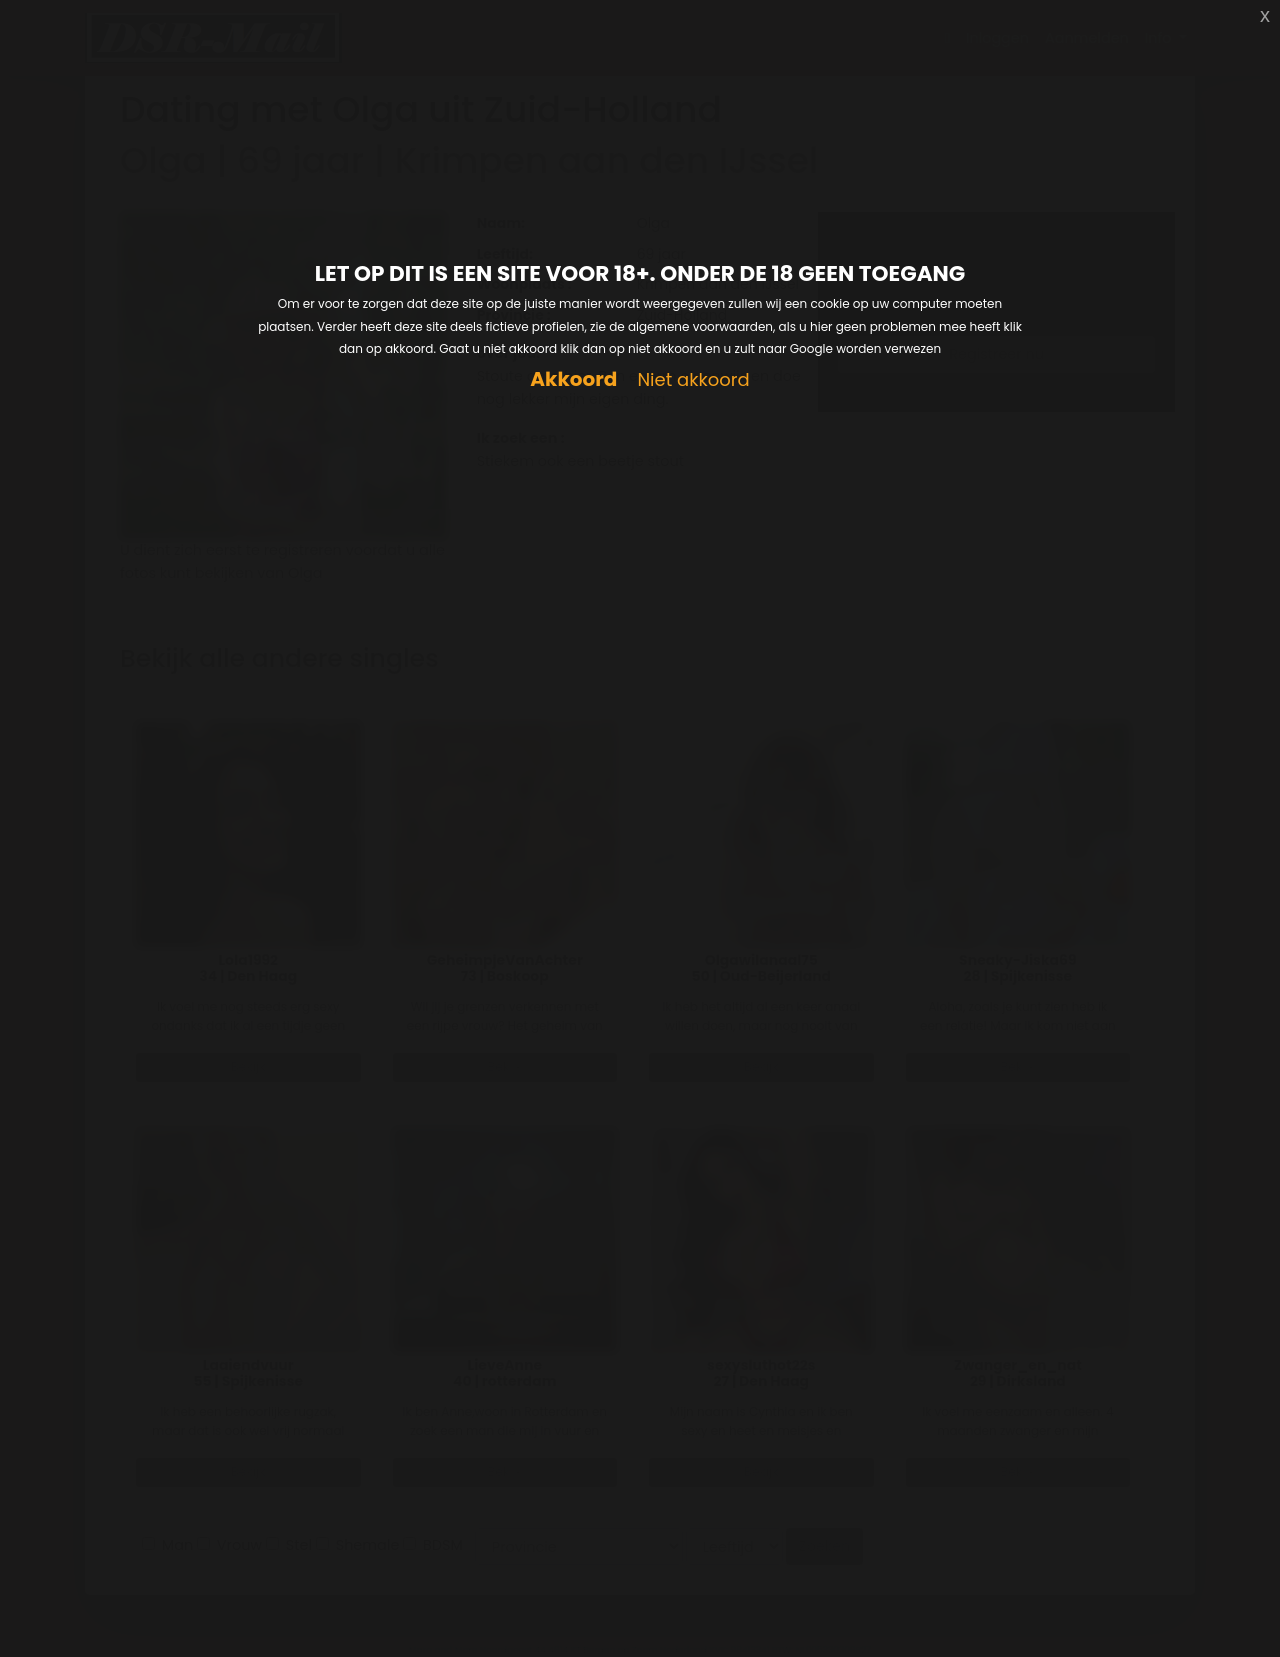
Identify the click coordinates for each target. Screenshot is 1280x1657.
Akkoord (573, 379)
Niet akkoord (693, 380)
